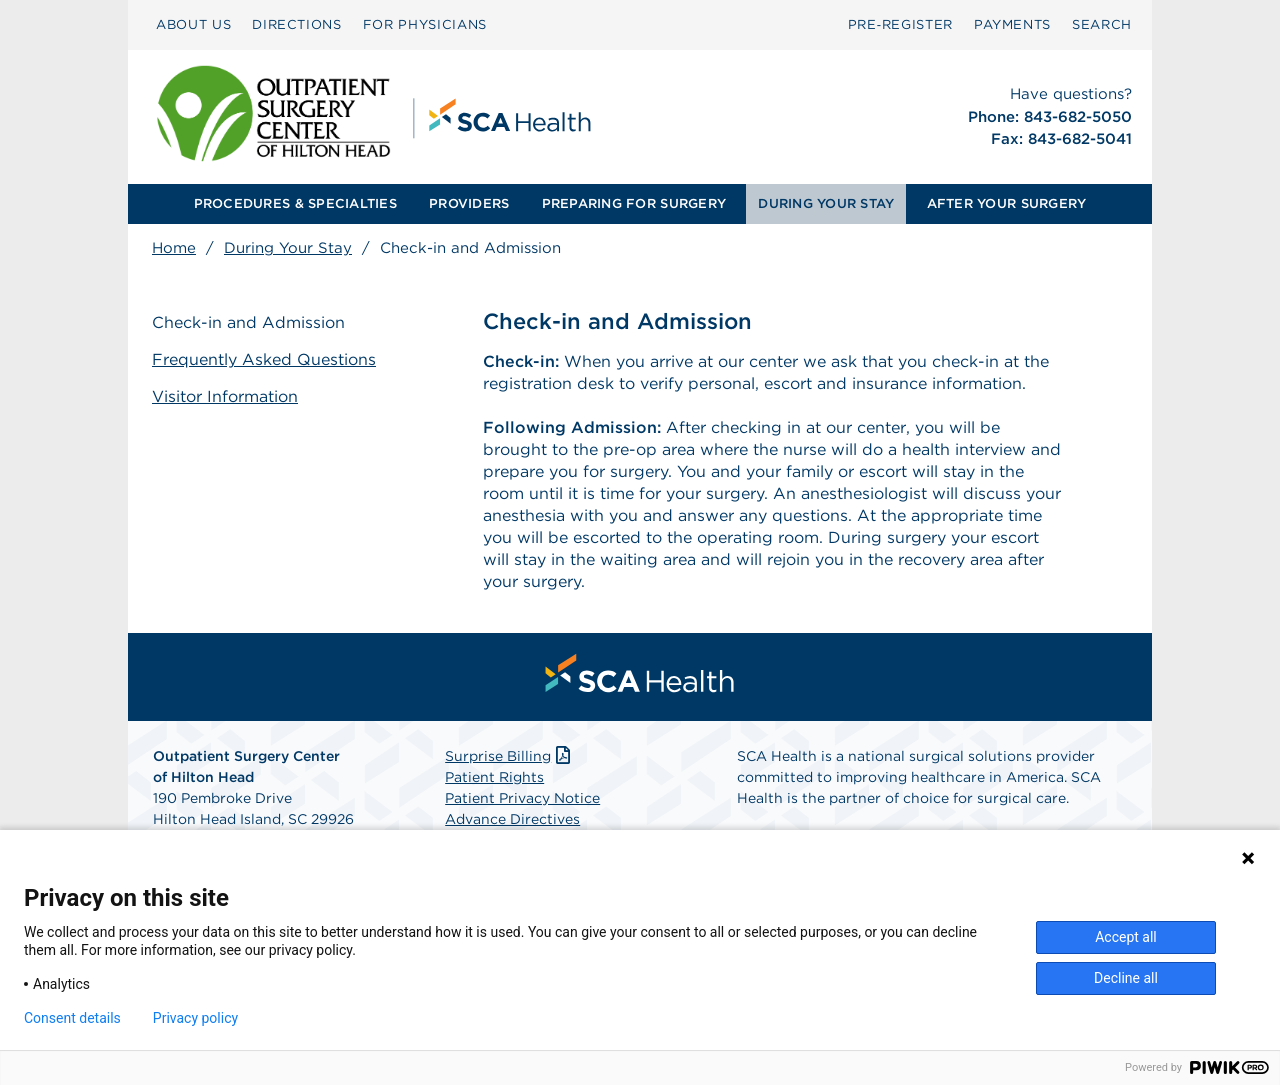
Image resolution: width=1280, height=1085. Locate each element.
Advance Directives (512, 819)
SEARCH (1102, 24)
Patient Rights (494, 777)
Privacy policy (195, 1018)
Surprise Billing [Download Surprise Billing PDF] (509, 756)
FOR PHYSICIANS (425, 24)
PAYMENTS (1012, 24)
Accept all (1126, 937)
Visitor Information (225, 396)
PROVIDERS (469, 203)
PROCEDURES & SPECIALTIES (295, 203)
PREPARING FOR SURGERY (634, 203)
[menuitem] (193, 25)
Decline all (1126, 978)
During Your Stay (288, 248)
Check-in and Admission (248, 322)
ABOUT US (193, 24)
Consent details (72, 1018)
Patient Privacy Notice (522, 798)
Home (174, 248)
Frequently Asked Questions (264, 359)
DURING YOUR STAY (826, 203)
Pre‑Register (900, 24)
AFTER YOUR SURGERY (1007, 203)
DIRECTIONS (297, 24)
